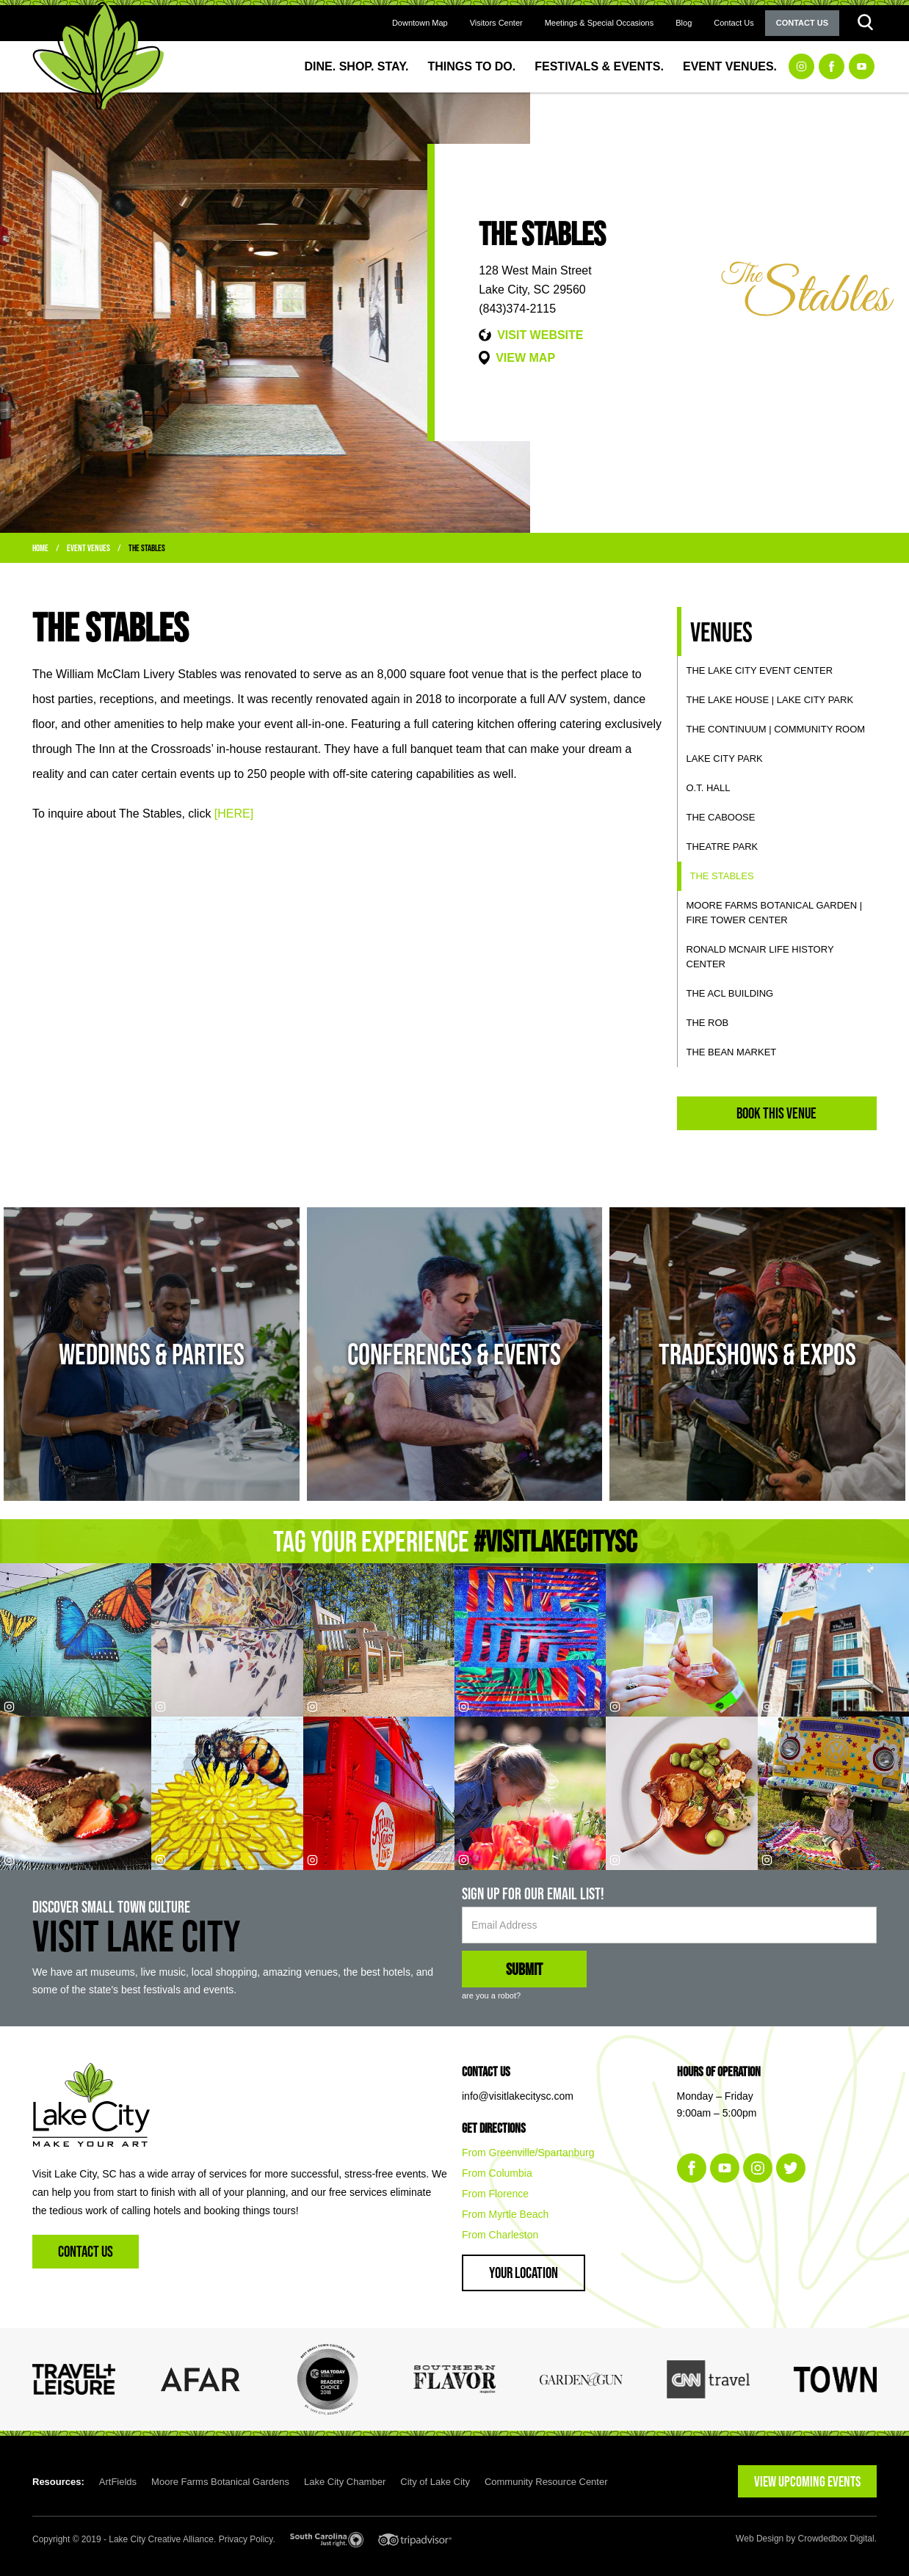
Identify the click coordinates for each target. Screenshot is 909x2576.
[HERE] (233, 813)
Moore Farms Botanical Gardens (220, 2481)
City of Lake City (435, 2481)
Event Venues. (730, 66)
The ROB (708, 1022)
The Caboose (721, 817)
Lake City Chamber (344, 2481)
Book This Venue (776, 1113)
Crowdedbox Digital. (837, 2538)
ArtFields (118, 2481)
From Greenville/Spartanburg (528, 2152)
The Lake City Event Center (760, 670)
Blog (684, 22)
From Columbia (497, 2173)
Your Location (523, 2272)
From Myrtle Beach (505, 2214)
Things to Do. (472, 66)
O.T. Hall (709, 787)
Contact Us (733, 22)
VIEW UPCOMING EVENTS (807, 2481)
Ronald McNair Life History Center (760, 956)
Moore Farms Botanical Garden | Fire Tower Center (775, 912)
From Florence (495, 2194)
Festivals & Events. (599, 66)
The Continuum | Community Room (776, 729)
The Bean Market (732, 1052)
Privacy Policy (246, 2539)
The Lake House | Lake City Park (770, 699)
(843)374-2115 (517, 308)
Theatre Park (722, 846)
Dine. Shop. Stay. (357, 66)
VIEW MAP (525, 358)
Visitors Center (496, 22)
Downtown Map (420, 22)
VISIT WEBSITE (540, 335)
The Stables (146, 547)
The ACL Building (730, 993)
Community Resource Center (546, 2481)
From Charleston (500, 2235)
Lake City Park (725, 758)
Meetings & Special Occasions (599, 22)
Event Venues (88, 547)
